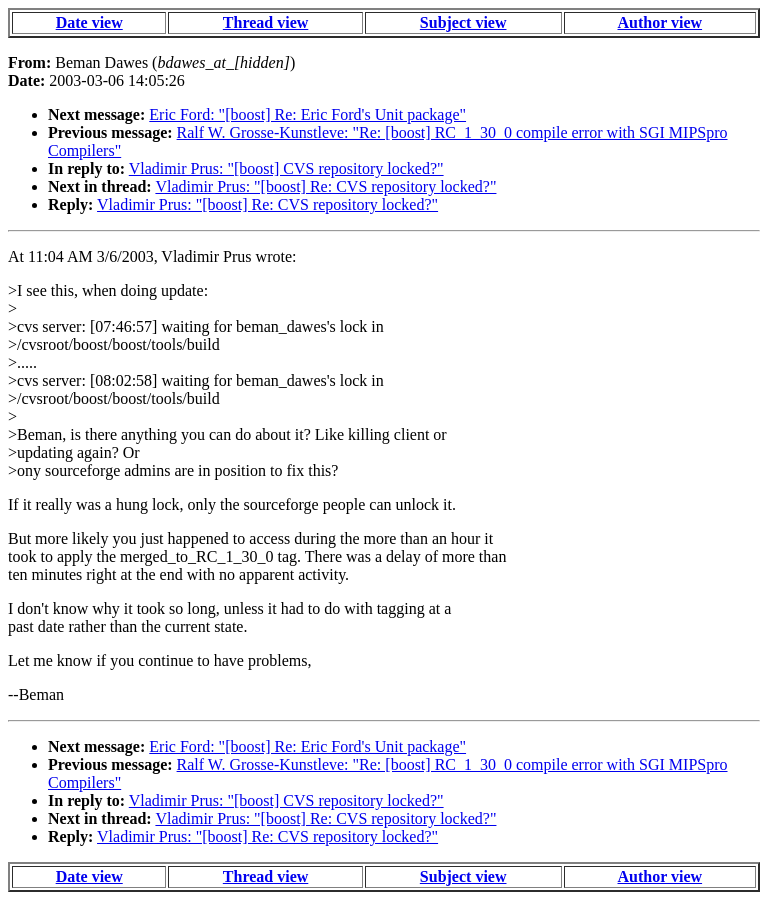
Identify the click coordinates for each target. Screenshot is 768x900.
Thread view (265, 22)
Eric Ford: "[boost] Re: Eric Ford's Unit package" (307, 114)
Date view (89, 22)
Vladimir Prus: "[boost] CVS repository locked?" (286, 168)
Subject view (463, 22)
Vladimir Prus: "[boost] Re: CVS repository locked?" (325, 186)
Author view (660, 22)
